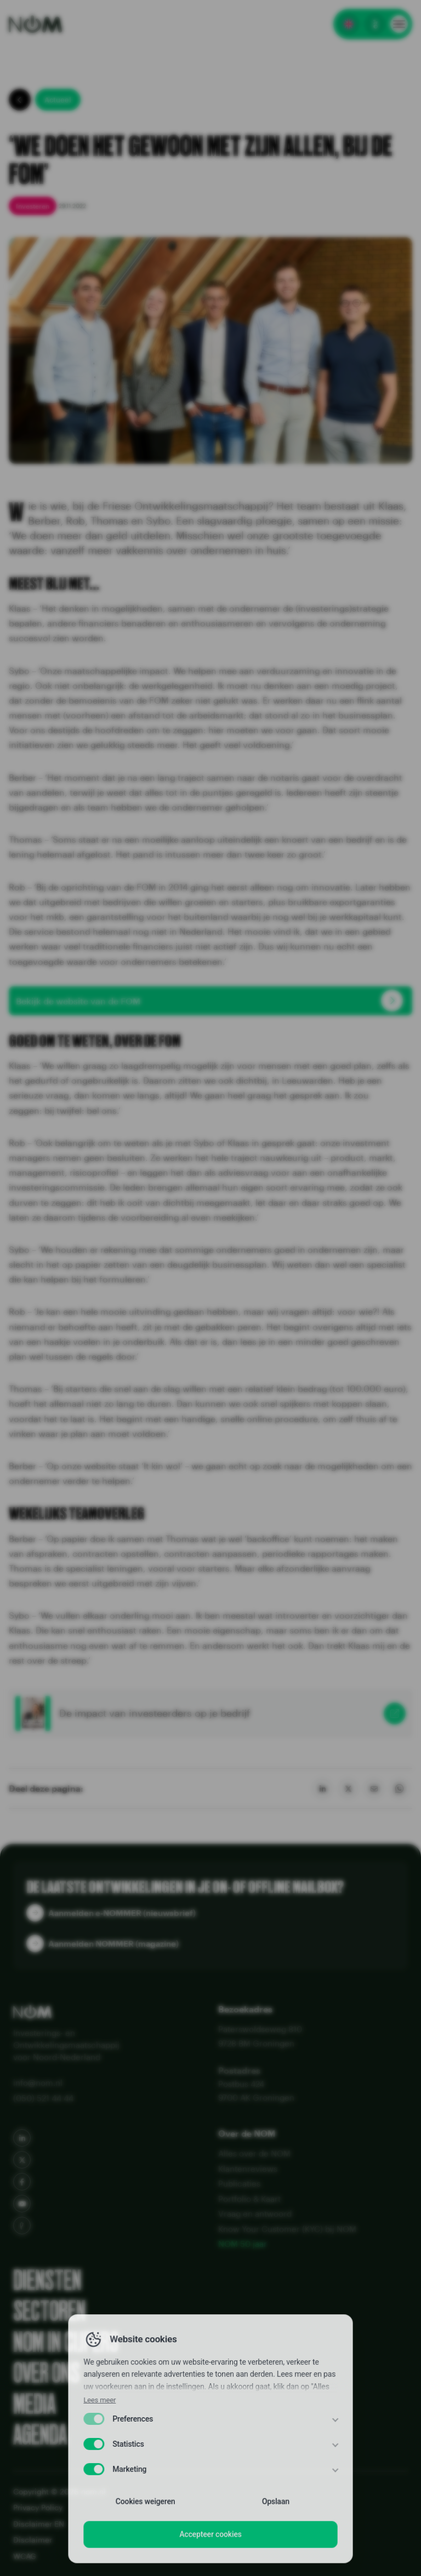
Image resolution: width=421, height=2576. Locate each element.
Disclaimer (32, 2539)
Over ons (46, 2373)
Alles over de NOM (254, 2153)
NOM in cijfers (66, 2342)
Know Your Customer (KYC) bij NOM (287, 2229)
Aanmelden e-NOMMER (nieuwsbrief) (122, 1913)
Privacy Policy (37, 2507)
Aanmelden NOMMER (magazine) (113, 1943)
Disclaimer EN (38, 2523)
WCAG (24, 2556)
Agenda (40, 2434)
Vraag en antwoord (255, 2213)
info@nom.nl (37, 2083)
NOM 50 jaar (242, 2244)
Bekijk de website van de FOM (78, 1001)
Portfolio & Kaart (249, 2199)
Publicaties (239, 2183)
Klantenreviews (247, 2169)
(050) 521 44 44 (43, 2098)
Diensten (47, 2280)
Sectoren (49, 2311)
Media (34, 2404)
